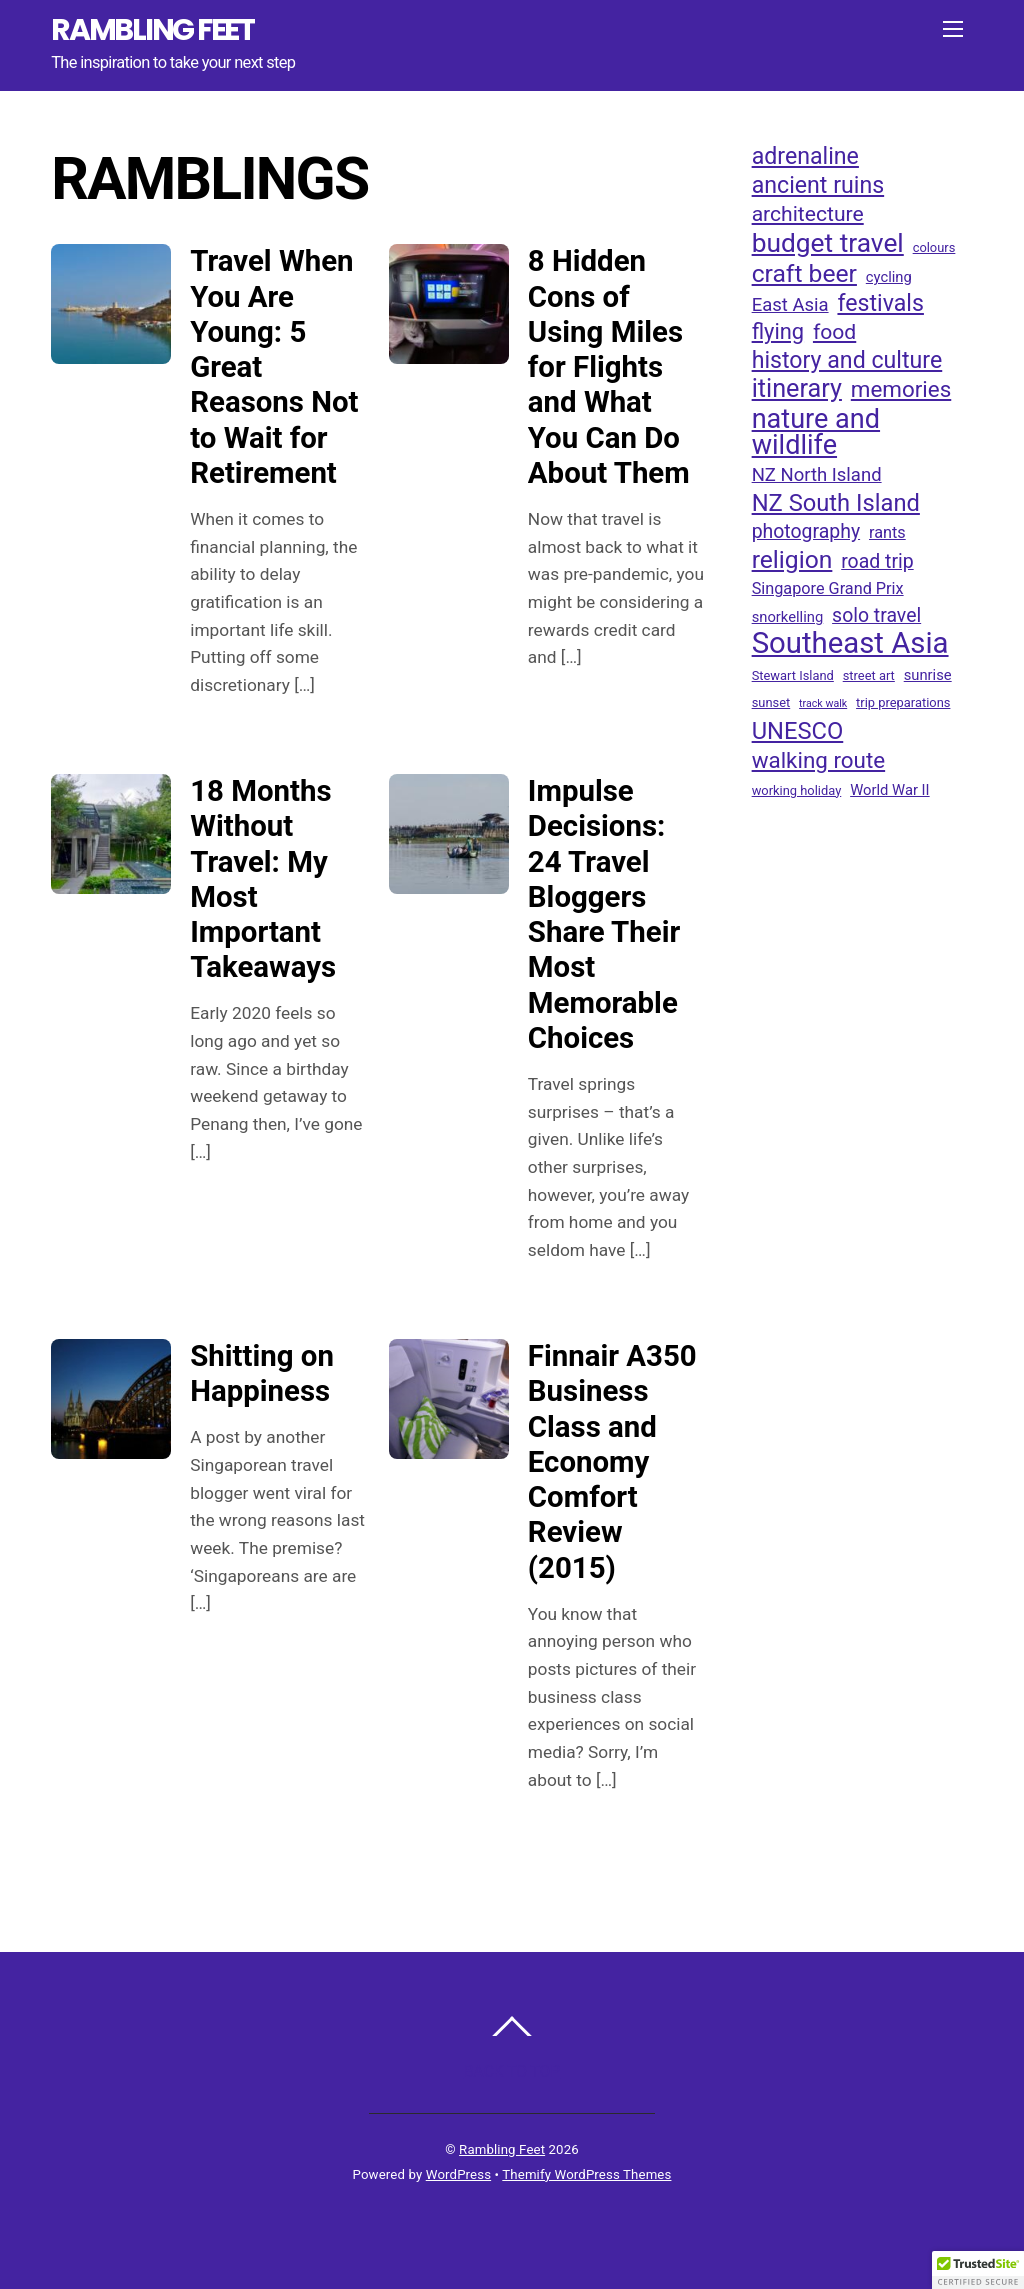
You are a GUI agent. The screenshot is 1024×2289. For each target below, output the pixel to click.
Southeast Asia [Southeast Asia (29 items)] (850, 643)
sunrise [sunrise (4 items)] (928, 675)
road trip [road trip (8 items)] (877, 561)
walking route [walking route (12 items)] (819, 760)
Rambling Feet (502, 2149)
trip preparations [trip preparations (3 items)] (903, 702)
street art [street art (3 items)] (869, 675)
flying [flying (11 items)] (778, 331)
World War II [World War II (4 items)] (889, 790)
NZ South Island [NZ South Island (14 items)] (836, 503)
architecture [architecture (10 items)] (808, 213)
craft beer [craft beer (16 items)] (804, 274)
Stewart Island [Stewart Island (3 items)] (793, 675)
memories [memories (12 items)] (901, 389)
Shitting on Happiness (262, 1373)
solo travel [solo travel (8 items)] (876, 615)
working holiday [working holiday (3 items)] (797, 790)
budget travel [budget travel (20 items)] (828, 243)
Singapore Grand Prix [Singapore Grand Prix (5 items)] (828, 588)
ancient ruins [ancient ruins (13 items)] (818, 186)
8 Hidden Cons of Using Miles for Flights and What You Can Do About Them (609, 367)
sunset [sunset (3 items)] (771, 702)
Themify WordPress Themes (586, 2174)
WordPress (458, 2174)
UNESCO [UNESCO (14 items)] (798, 731)
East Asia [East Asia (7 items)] (790, 305)
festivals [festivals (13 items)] (880, 304)
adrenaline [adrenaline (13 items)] (805, 157)
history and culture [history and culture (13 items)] (847, 361)
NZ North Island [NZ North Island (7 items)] (817, 475)
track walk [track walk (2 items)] (823, 703)
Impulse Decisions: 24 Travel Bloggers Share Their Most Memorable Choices (604, 914)
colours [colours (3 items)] (934, 247)
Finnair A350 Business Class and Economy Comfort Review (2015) (612, 1462)
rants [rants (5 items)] (887, 532)
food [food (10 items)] (834, 331)
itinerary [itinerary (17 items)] (797, 389)
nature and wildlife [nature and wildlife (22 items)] (816, 432)
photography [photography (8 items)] (806, 531)
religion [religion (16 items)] (792, 560)
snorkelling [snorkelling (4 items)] (788, 617)
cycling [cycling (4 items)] (889, 277)
